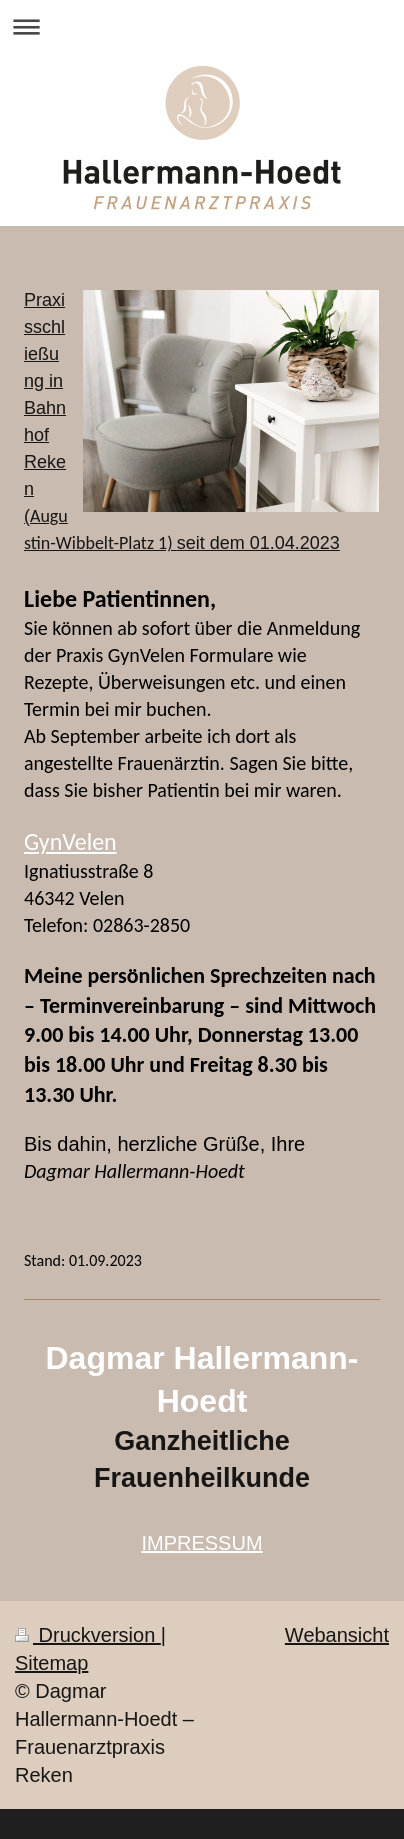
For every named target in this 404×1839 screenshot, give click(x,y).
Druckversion (88, 1635)
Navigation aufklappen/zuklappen (202, 26)
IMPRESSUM (201, 1543)
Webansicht (337, 1635)
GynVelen (70, 841)
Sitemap (51, 1663)
